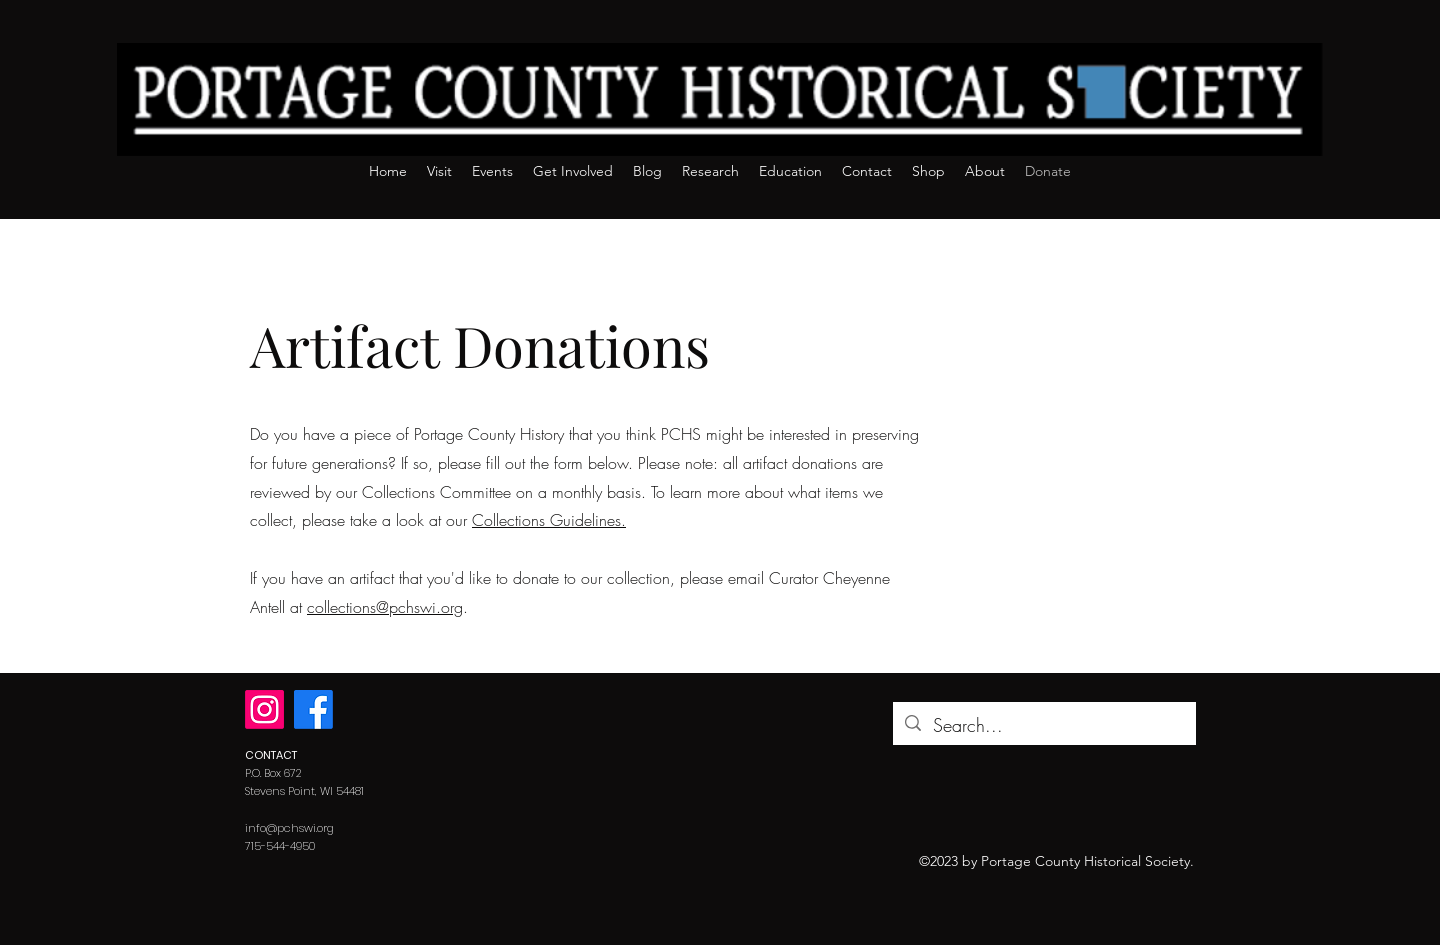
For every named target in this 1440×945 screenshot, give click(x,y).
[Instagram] (264, 709)
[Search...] (1043, 726)
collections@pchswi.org (385, 607)
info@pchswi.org (289, 828)
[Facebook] (313, 709)
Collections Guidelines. (549, 520)
